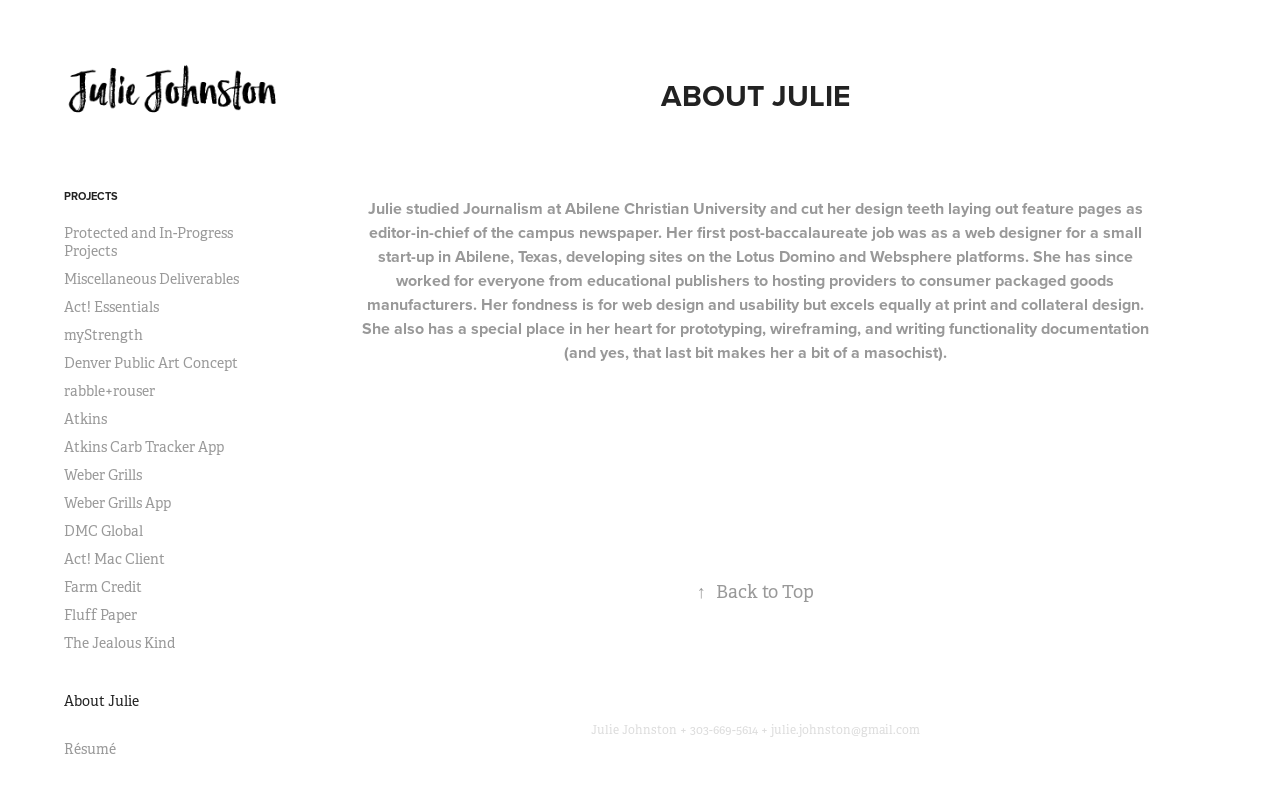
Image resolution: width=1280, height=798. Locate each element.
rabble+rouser (109, 391)
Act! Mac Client (114, 559)
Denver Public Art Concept (151, 363)
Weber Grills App (117, 503)
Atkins (85, 419)
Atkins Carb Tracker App (144, 447)
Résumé (90, 749)
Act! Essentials (111, 307)
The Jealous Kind (119, 643)
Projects (91, 196)
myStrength (103, 335)
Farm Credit (103, 587)
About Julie (101, 701)
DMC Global (103, 531)
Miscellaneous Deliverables (151, 279)
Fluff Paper (100, 615)
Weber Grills (103, 475)
